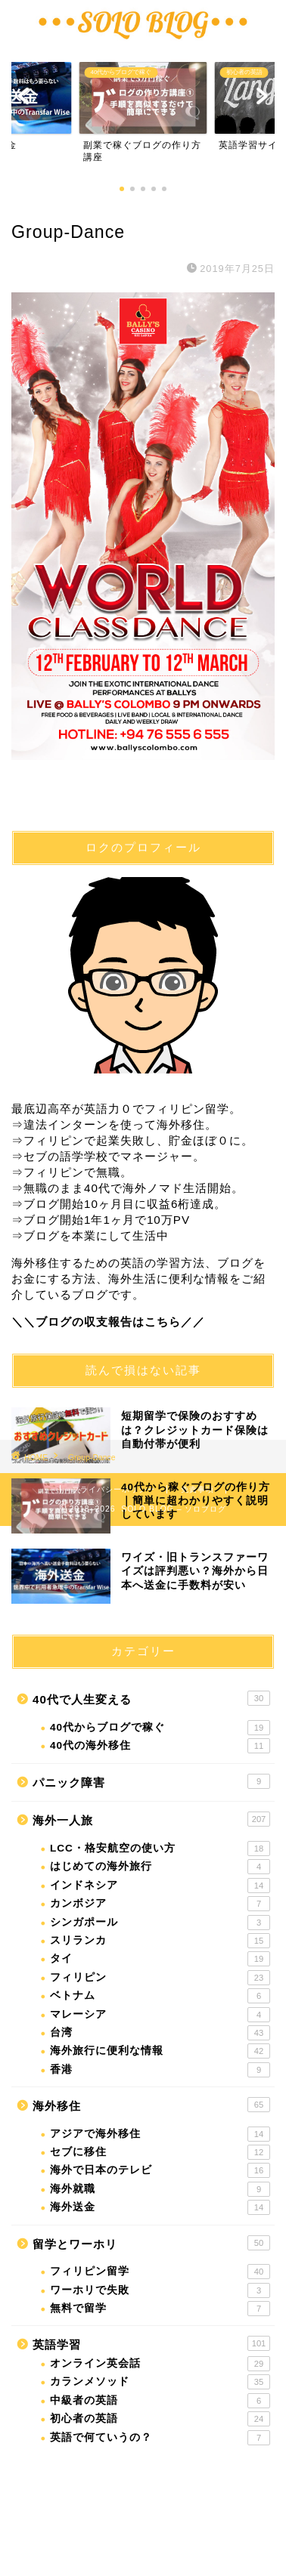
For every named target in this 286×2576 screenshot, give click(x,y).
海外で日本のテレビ (160, 2170)
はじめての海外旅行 (160, 1866)
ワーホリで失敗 (160, 2290)
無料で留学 (160, 2308)
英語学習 (151, 2343)
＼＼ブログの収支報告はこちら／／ (108, 1321)
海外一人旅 (151, 1819)
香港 (160, 2069)
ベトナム (160, 1995)
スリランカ (160, 1940)
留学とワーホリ (151, 2242)
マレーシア (160, 2014)
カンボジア (160, 1903)
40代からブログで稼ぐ (160, 1727)
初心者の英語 (160, 2418)
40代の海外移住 (160, 1745)
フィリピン (160, 1977)
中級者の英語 (160, 2400)
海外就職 (160, 2189)
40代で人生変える (151, 1698)
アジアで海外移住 (160, 2134)
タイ (160, 1958)
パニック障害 (151, 1781)
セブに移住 (160, 2152)
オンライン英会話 (160, 2363)
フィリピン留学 (160, 2271)
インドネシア (160, 1885)
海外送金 (160, 2207)
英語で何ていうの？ (160, 2437)
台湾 (160, 2032)
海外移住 (151, 2104)
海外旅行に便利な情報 (160, 2051)
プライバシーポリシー (113, 1489)
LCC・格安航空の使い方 (160, 1848)
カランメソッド (160, 2381)
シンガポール (160, 1922)
